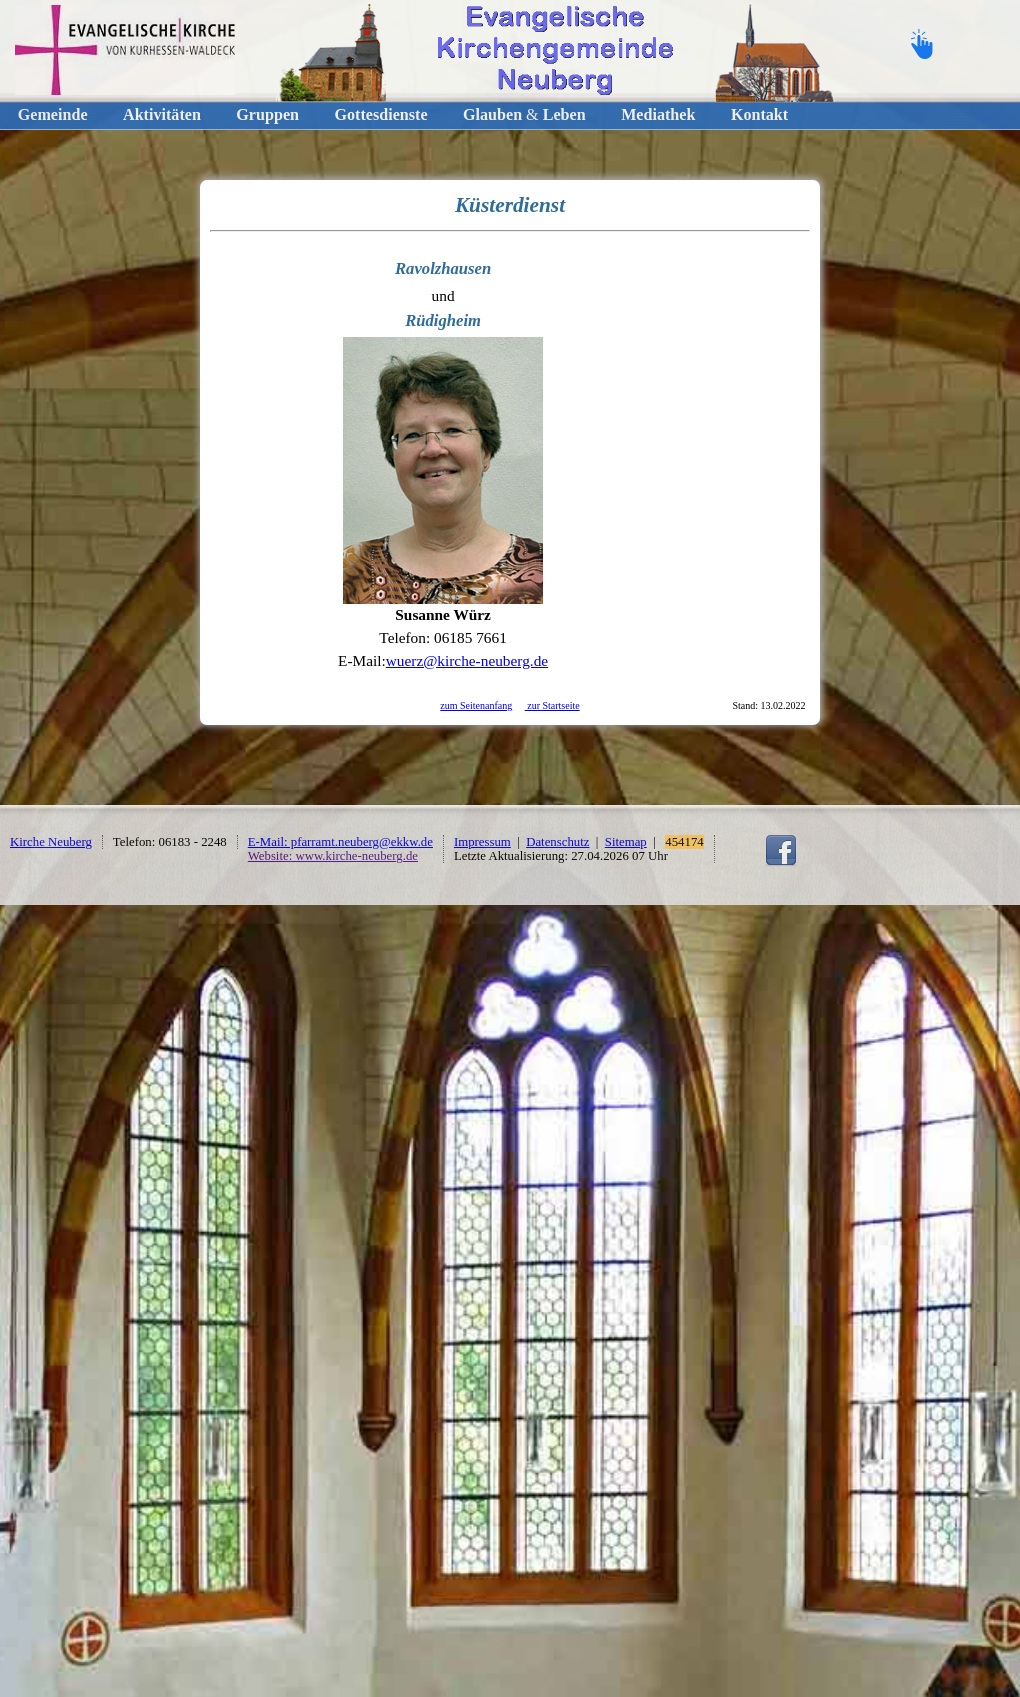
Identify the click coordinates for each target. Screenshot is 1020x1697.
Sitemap (626, 842)
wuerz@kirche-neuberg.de (467, 660)
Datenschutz (557, 842)
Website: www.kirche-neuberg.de (333, 856)
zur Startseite (552, 705)
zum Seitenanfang (476, 705)
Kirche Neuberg (51, 842)
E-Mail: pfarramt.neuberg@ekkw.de (340, 842)
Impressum (482, 842)
